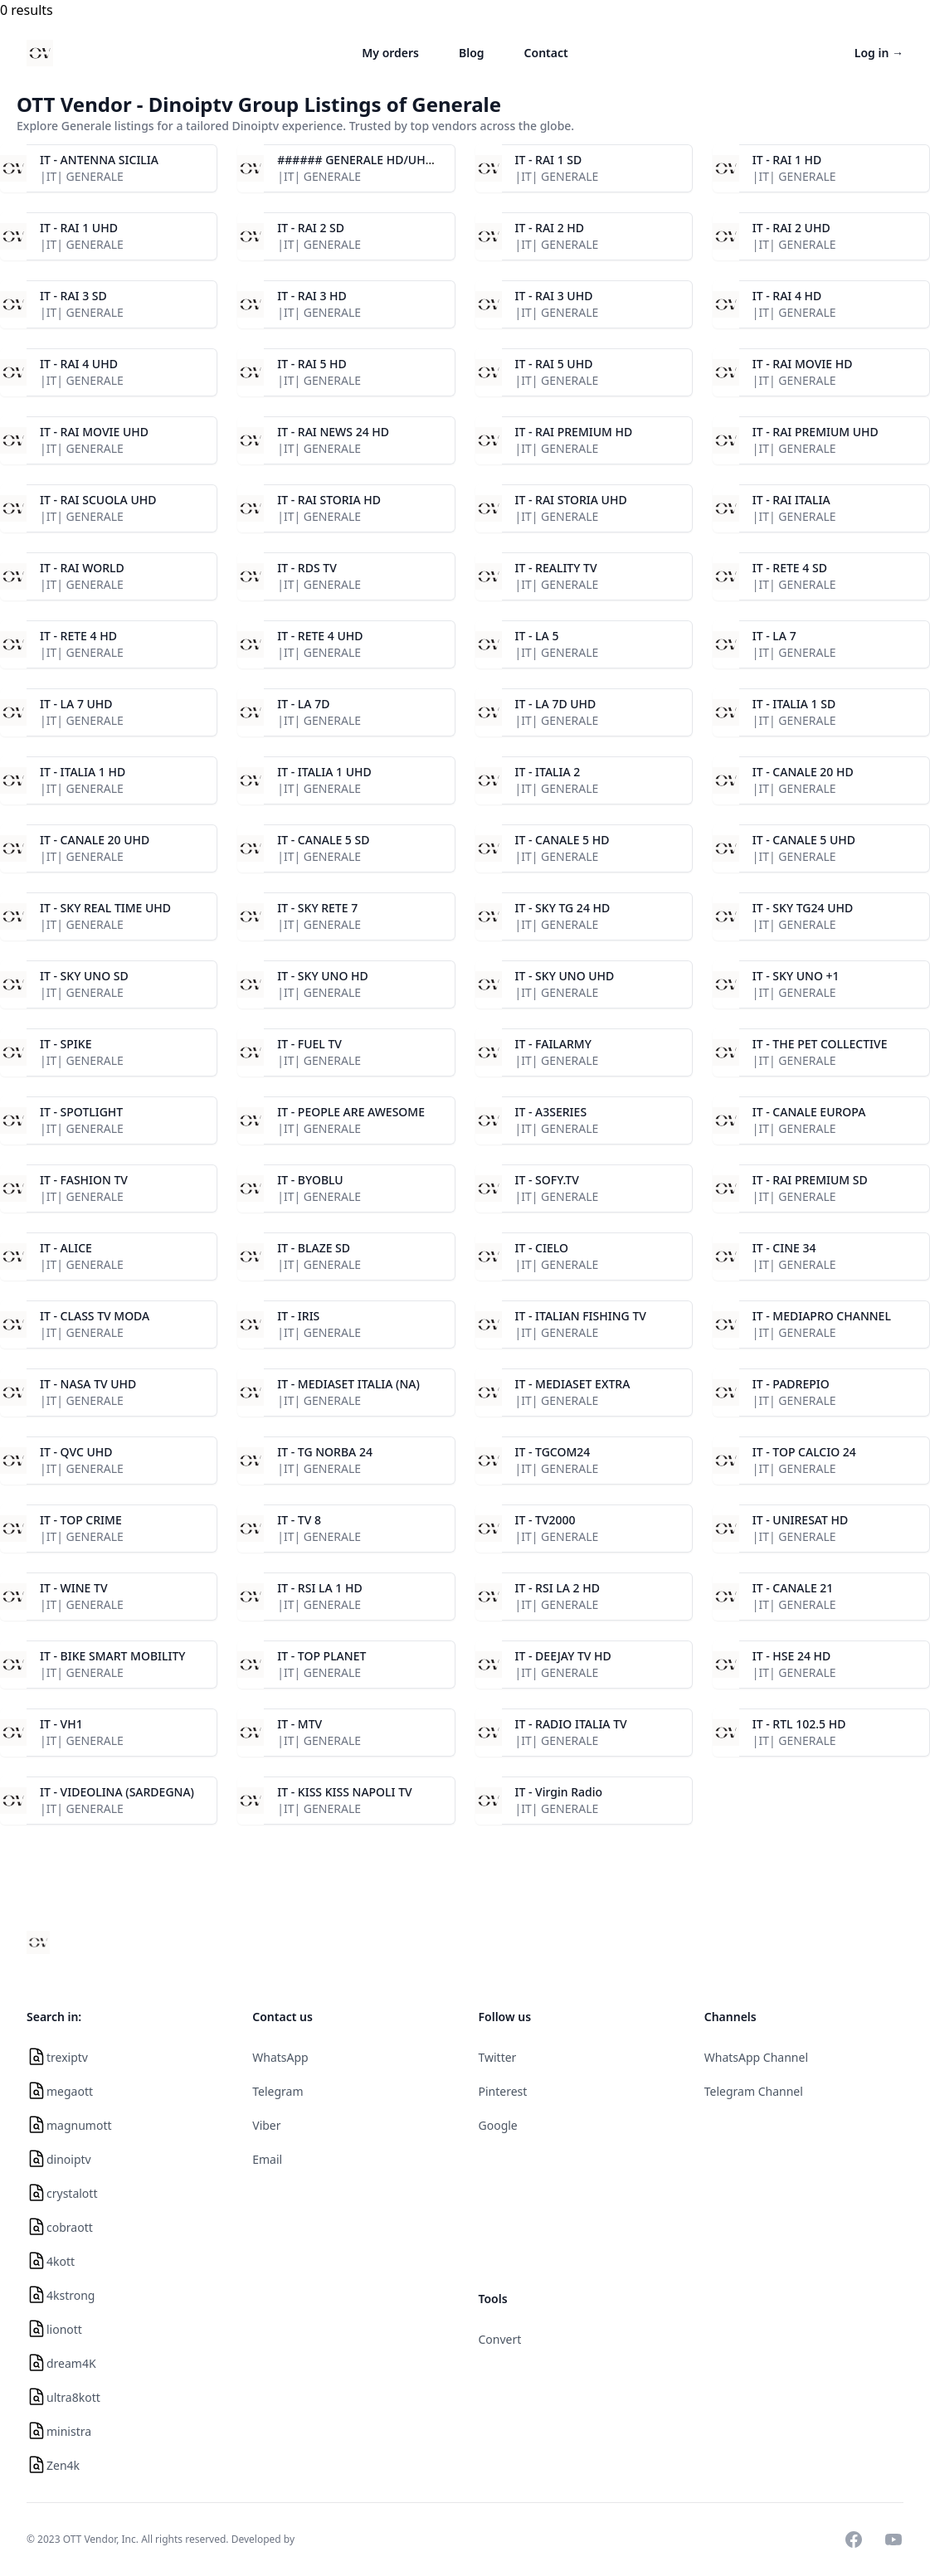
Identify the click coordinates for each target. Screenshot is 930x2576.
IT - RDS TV (307, 568)
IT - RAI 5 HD (312, 364)
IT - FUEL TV (309, 1044)
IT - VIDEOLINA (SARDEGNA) (117, 1792)
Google (498, 2125)
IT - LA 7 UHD (76, 704)
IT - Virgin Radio (559, 1792)
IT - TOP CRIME (81, 1520)
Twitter (498, 2057)
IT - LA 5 (537, 636)
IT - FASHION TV (84, 1180)
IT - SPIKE (65, 1044)
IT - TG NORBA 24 (324, 1452)
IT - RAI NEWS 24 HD (333, 432)
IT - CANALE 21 (793, 1588)
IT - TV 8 (299, 1520)
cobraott (69, 2227)
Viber (266, 2125)
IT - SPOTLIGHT (81, 1112)
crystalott (71, 2193)
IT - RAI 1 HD (787, 160)
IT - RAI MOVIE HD (802, 364)
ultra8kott (73, 2397)
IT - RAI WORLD (82, 568)
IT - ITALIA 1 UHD (324, 772)
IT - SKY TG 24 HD (563, 908)
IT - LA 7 (774, 636)
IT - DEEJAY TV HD (563, 1656)
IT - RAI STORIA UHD (571, 500)
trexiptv (67, 2057)
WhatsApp (280, 2057)
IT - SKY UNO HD (322, 976)
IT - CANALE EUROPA (809, 1112)
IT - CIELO (541, 1248)
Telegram (277, 2091)
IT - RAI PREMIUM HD (574, 432)
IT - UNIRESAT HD (800, 1520)
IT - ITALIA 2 (548, 772)
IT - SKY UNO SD (84, 976)
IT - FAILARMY (553, 1044)
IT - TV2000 (545, 1520)
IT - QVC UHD (76, 1452)
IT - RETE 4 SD (789, 568)
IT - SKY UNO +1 (796, 976)
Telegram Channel (753, 2091)
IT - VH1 (61, 1724)
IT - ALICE (66, 1248)
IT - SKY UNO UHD (565, 976)
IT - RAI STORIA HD (329, 500)
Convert (500, 2339)
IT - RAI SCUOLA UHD (98, 500)
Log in (879, 53)
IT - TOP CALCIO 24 (804, 1452)
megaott (69, 2091)
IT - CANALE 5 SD (323, 840)
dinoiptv (68, 2159)
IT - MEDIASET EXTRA (573, 1384)
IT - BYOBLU (310, 1180)
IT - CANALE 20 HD (803, 772)
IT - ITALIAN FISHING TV (580, 1316)
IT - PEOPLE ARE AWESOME (351, 1112)
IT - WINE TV (74, 1588)
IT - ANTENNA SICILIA (99, 160)
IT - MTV (299, 1724)
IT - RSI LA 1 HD (319, 1588)
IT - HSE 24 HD (791, 1656)
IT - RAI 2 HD (550, 228)
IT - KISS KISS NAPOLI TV (344, 1792)
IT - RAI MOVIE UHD (94, 432)
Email (267, 2159)
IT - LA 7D (303, 704)
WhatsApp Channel (756, 2057)
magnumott (79, 2125)
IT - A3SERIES (551, 1112)
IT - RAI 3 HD (312, 296)
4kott (60, 2261)
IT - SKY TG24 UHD (802, 908)
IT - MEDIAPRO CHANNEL (821, 1316)
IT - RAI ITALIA (791, 500)
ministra (68, 2431)
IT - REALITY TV (556, 568)
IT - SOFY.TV (547, 1180)
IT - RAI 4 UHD (79, 364)
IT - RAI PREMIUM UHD (815, 432)
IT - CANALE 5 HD (562, 840)
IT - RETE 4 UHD (320, 636)
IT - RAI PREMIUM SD (810, 1180)
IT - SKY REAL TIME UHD (105, 908)
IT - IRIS (298, 1316)
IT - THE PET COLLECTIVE (820, 1044)
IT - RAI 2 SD (310, 228)
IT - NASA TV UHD (88, 1384)
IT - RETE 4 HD (78, 636)
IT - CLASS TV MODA (94, 1316)
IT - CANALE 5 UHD (803, 840)
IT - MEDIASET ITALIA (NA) (348, 1384)
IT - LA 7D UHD (555, 704)
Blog (471, 53)
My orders (390, 53)
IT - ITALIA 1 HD (82, 772)
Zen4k (63, 2465)
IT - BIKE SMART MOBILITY (113, 1656)
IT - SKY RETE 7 (317, 908)
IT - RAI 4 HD (787, 296)
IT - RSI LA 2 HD (557, 1588)
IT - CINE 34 (784, 1248)
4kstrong (70, 2295)
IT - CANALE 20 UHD (94, 840)
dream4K (71, 2363)
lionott (64, 2329)
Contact (546, 53)
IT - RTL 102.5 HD (799, 1724)
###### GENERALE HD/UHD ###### (379, 160)
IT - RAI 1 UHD (79, 228)
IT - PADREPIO (791, 1384)
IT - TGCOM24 (553, 1452)
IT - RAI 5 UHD (554, 364)
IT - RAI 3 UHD (554, 296)
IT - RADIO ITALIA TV (571, 1724)
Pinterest (503, 2091)
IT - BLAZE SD (313, 1248)
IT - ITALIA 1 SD (793, 704)
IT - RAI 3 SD (73, 296)
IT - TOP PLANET (321, 1656)
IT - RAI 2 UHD (791, 228)
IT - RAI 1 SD (548, 160)
